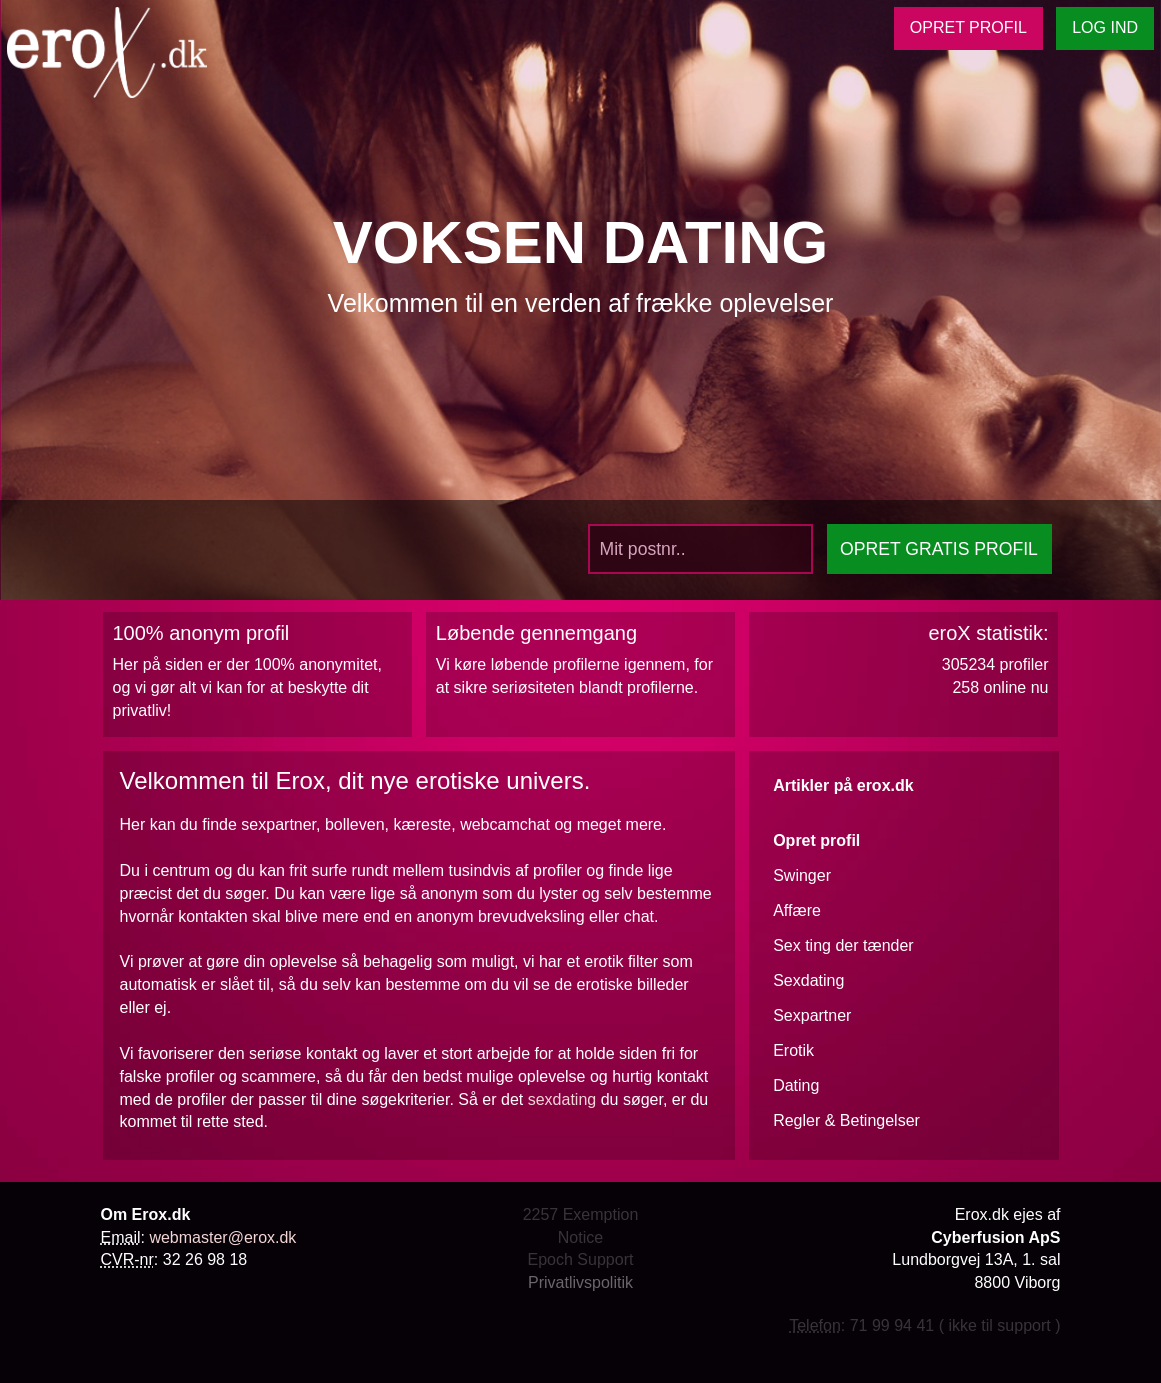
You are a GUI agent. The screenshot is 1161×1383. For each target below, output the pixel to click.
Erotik (793, 1050)
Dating (796, 1085)
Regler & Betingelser (846, 1120)
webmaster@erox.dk (222, 1237)
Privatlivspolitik (580, 1282)
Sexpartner (812, 1015)
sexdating (562, 1099)
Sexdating (808, 980)
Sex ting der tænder (843, 945)
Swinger (802, 875)
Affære (797, 910)
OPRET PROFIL (968, 27)
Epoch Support (581, 1259)
